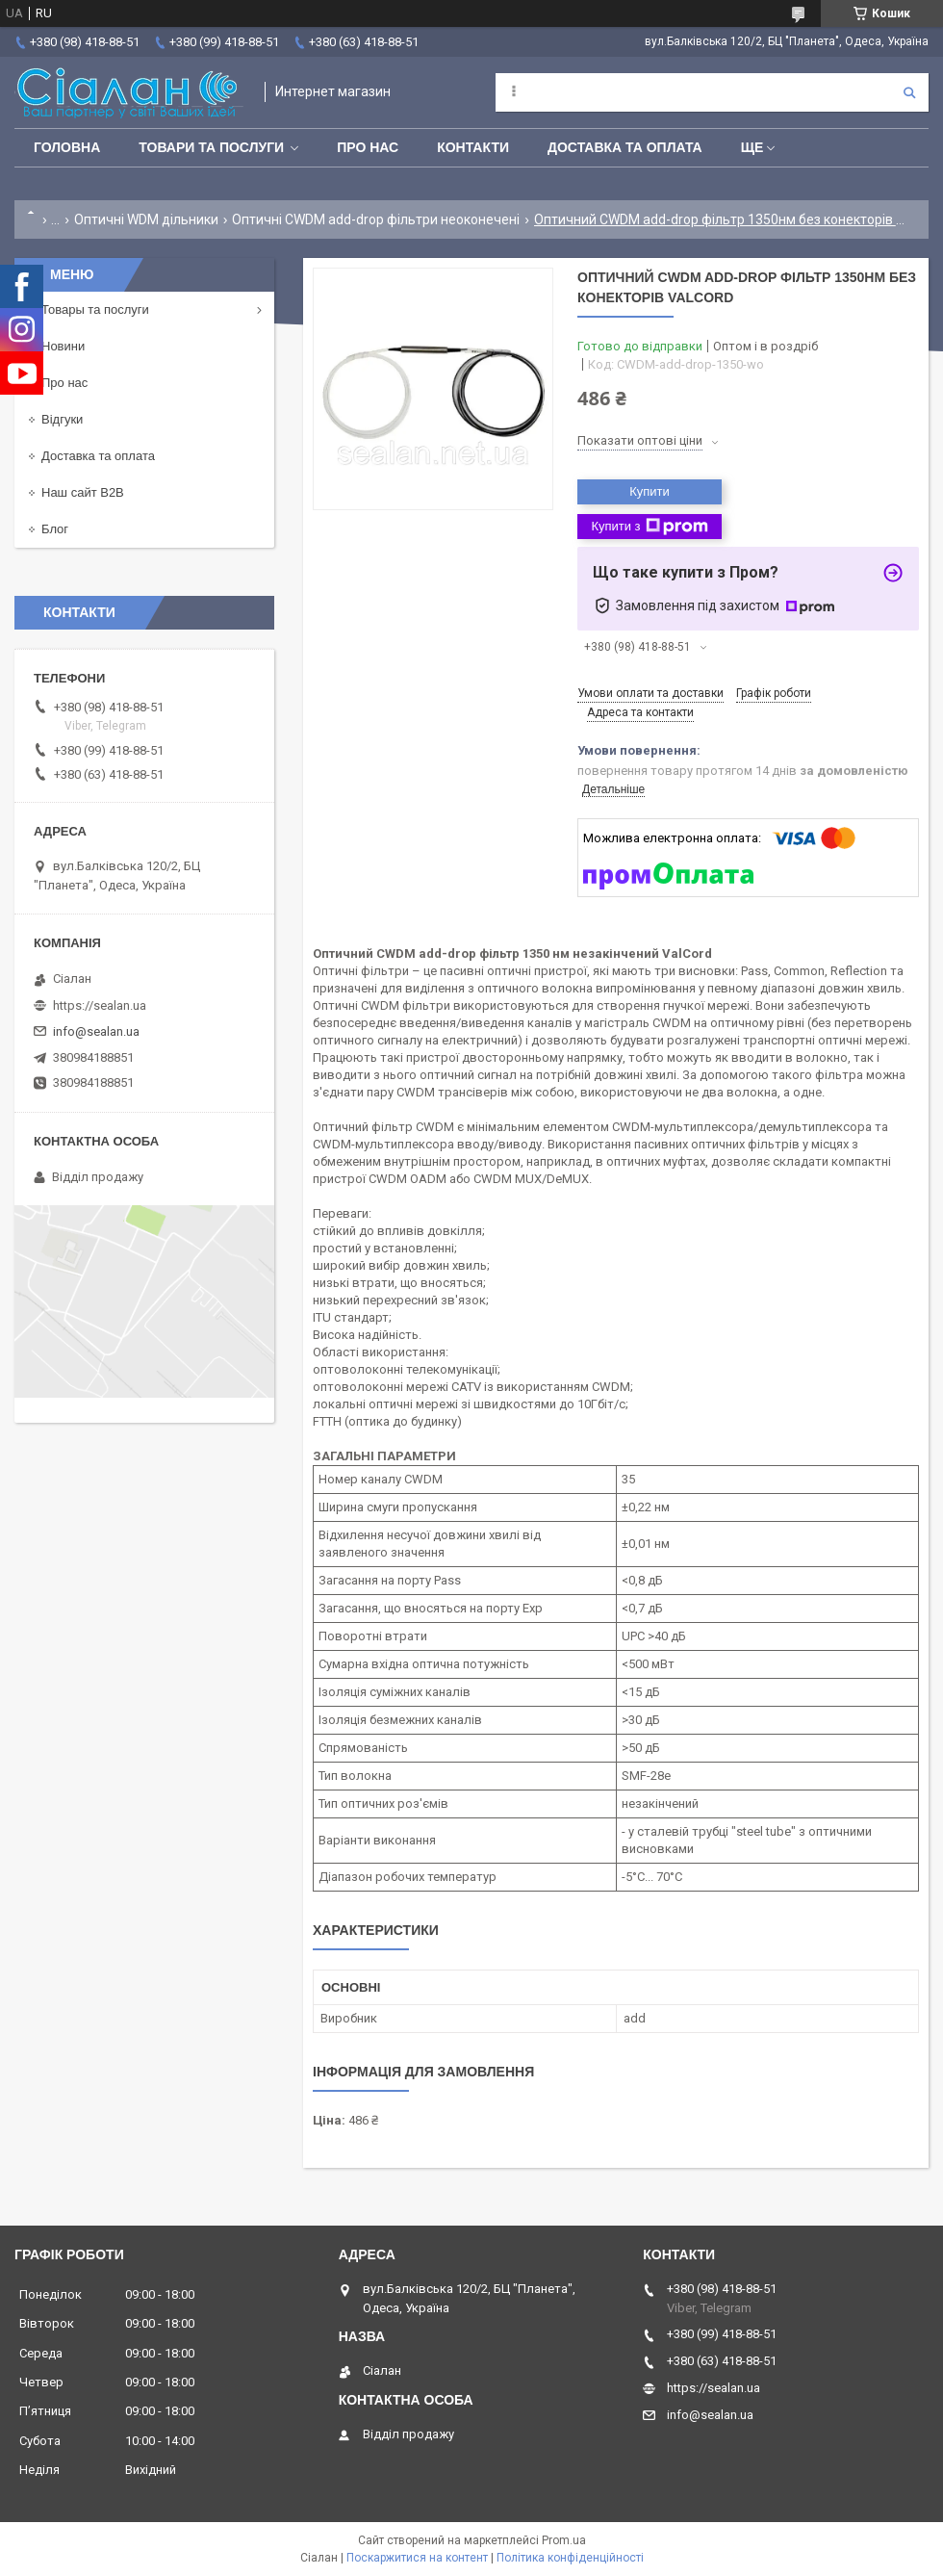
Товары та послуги (95, 309)
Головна (67, 147)
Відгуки (62, 419)
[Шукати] (909, 92)
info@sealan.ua (96, 1031)
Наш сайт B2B (82, 492)
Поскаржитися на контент (417, 2557)
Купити (649, 491)
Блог (54, 529)
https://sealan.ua (99, 1005)
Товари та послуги (211, 147)
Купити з (649, 526)
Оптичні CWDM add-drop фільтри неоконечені (376, 219)
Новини (63, 346)
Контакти (473, 147)
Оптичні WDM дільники (146, 219)
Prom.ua (564, 2540)
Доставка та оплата (625, 147)
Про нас (367, 147)
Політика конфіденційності (570, 2557)
